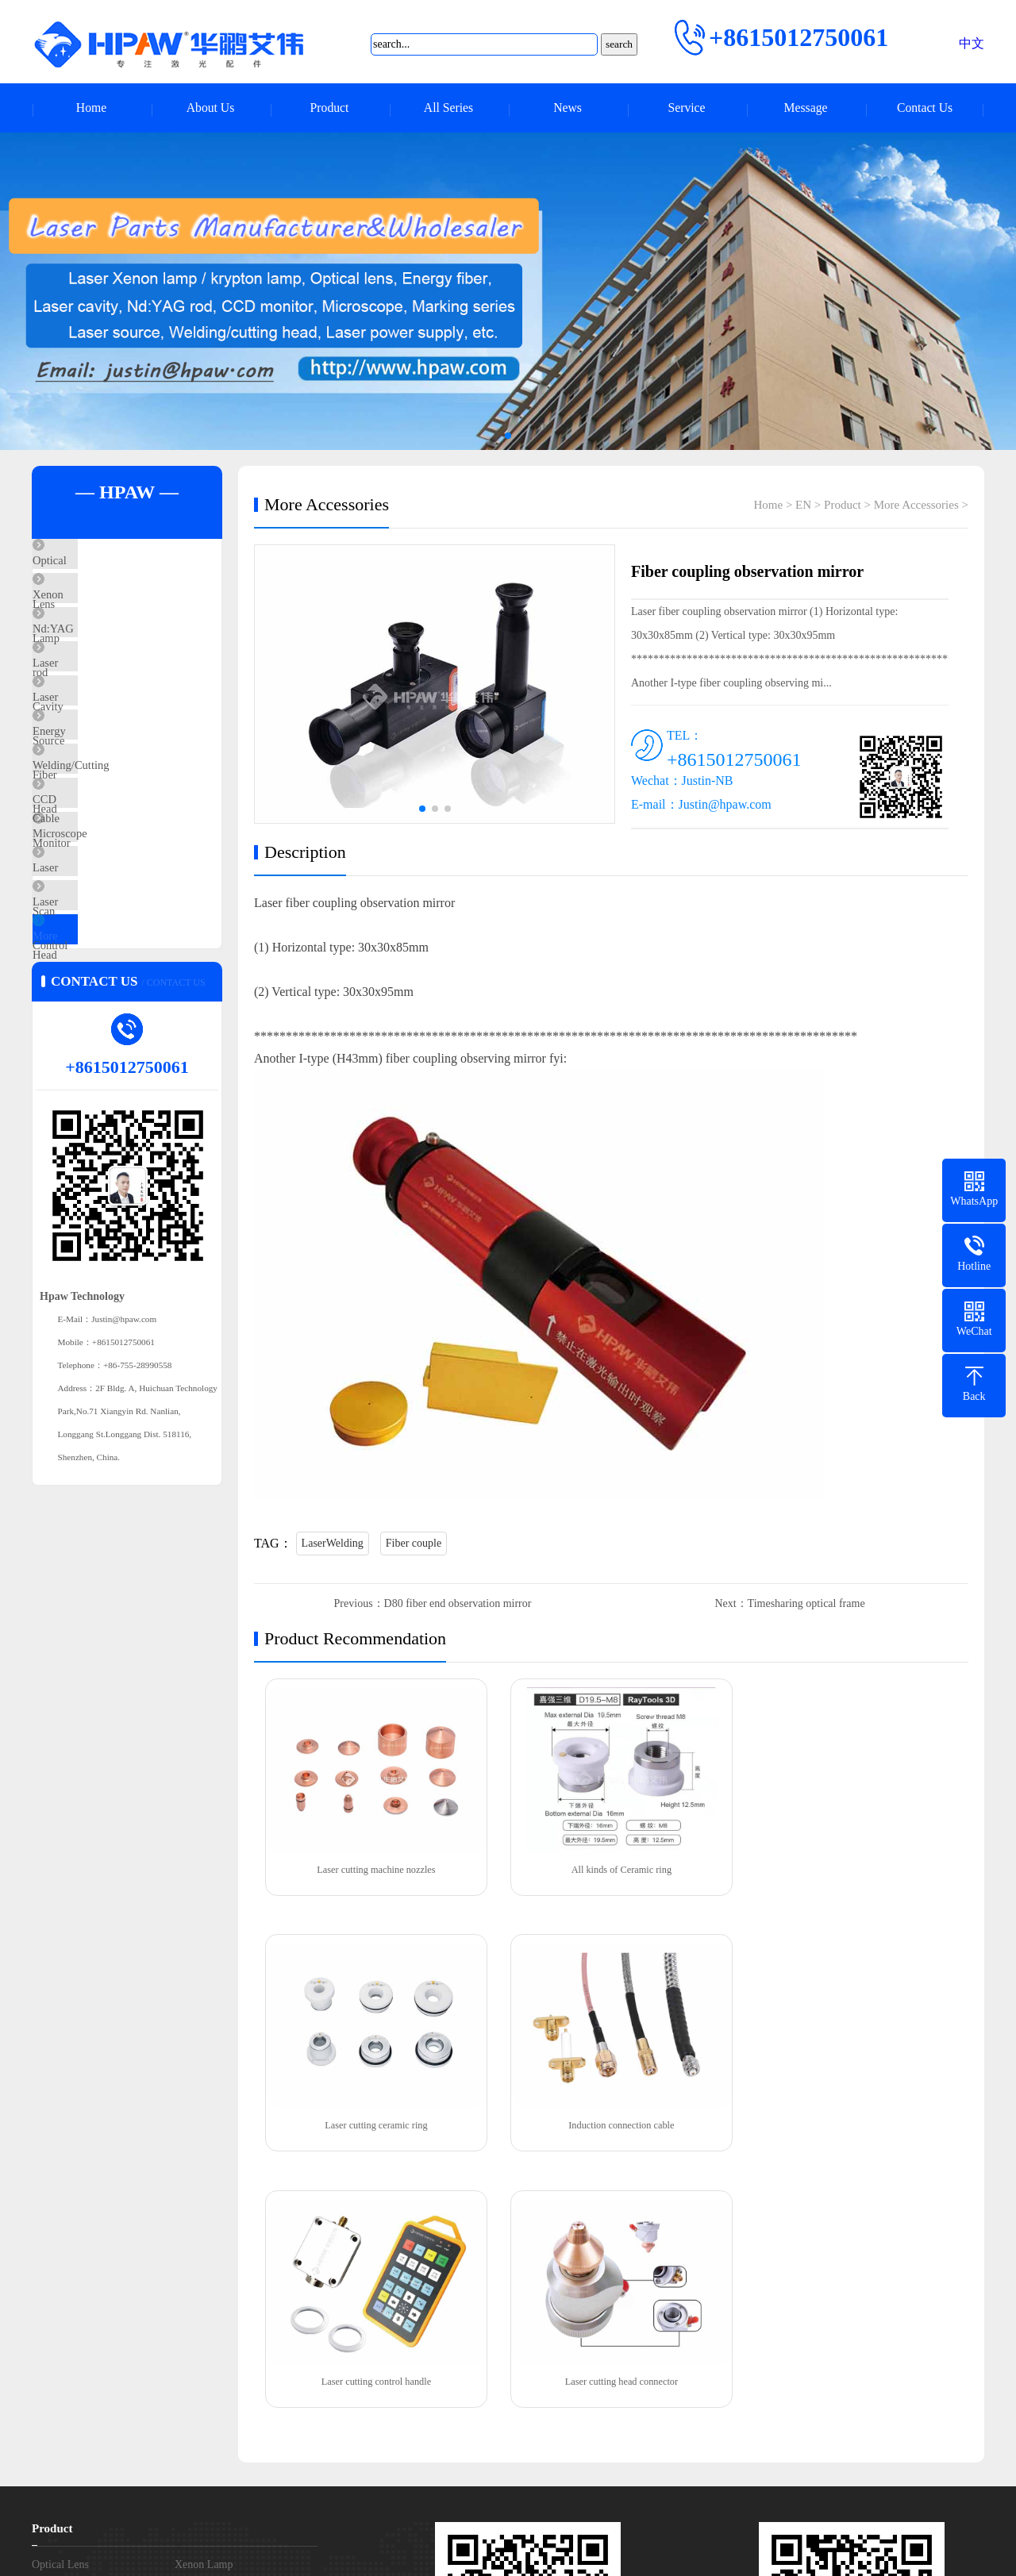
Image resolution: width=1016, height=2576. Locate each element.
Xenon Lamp (100, 612)
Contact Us (924, 109)
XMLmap (688, 2552)
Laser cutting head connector (850, 2121)
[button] (508, 438)
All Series (448, 109)
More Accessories (111, 1080)
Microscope (97, 939)
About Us (210, 109)
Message (805, 109)
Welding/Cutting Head (122, 846)
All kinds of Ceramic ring (611, 1867)
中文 (971, 43)
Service (687, 109)
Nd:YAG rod (99, 658)
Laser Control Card (115, 1033)
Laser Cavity (99, 705)
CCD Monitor (102, 892)
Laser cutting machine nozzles (373, 1867)
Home (90, 109)
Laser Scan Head (109, 986)
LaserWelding (333, 1545)
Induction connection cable (373, 2121)
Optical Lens (99, 565)
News (567, 109)
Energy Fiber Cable (115, 799)
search (619, 44)
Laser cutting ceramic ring (849, 1867)
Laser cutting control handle (611, 2121)
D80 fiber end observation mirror (458, 1606)
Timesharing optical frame (806, 1606)
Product (329, 109)
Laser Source (100, 752)
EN (803, 507)
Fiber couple (413, 1545)
